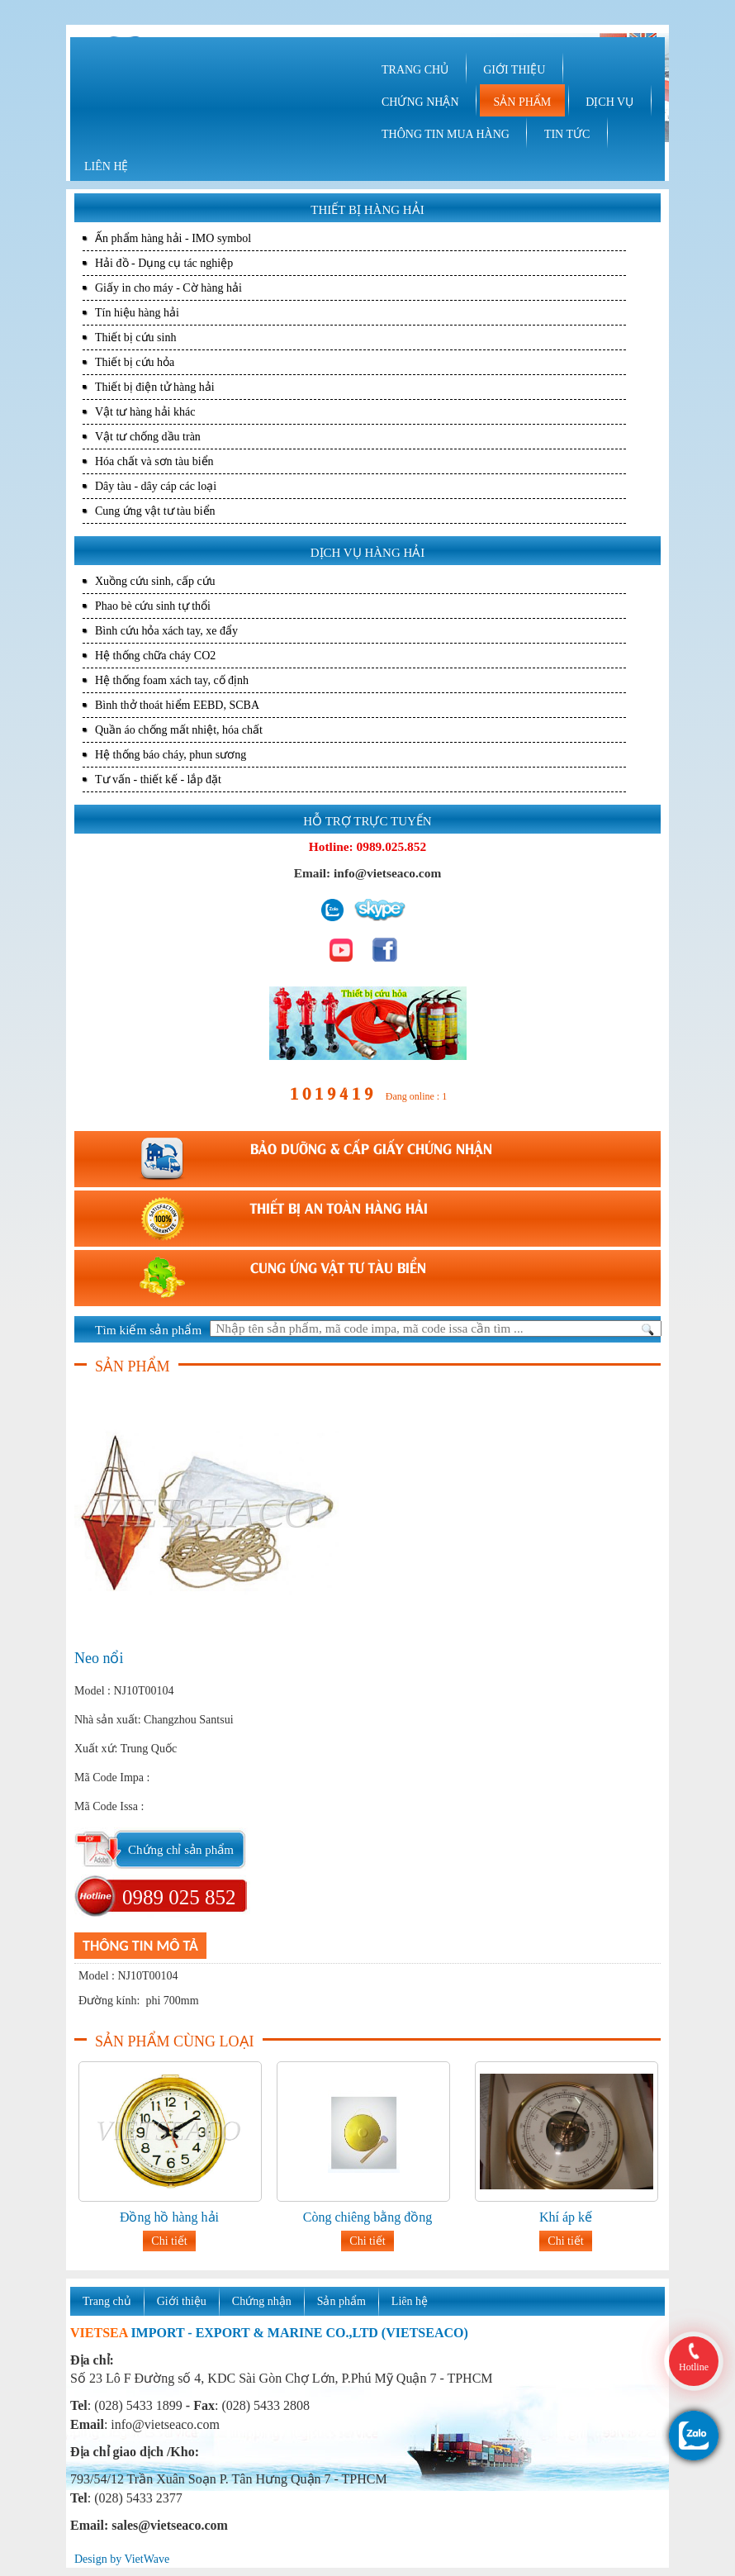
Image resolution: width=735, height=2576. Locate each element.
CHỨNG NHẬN (420, 102)
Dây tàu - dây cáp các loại (155, 486)
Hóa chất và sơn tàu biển (154, 461)
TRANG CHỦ (415, 70)
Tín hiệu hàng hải (137, 313)
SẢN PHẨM (523, 102)
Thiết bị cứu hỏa (134, 362)
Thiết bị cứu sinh (135, 337)
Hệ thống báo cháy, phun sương (170, 755)
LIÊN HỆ (106, 166)
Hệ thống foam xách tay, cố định (172, 680)
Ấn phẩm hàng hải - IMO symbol (173, 238)
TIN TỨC (567, 134)
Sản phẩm (341, 2301)
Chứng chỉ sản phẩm (181, 1849)
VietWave (146, 2559)
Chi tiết (169, 2241)
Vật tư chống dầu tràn (148, 436)
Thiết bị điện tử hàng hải (155, 387)
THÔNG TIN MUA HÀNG (446, 134)
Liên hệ (409, 2301)
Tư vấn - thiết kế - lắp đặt (158, 779)
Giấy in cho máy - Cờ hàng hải (168, 288)
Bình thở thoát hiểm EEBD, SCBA (177, 705)
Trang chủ (107, 2301)
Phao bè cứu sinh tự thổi (153, 606)
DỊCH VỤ (609, 102)
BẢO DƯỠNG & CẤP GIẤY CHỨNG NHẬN (371, 1147)
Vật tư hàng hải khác (145, 412)
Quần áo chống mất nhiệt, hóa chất (179, 730)
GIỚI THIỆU (514, 70)
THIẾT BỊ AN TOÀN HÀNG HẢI (339, 1207)
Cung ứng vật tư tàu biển (155, 511)
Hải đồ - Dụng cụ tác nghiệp (164, 263)
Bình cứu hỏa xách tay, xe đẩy (166, 631)
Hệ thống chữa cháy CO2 (155, 655)
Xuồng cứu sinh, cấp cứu (155, 581)
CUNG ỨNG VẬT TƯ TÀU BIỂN (338, 1266)
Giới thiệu (181, 2301)
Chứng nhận (262, 2301)
